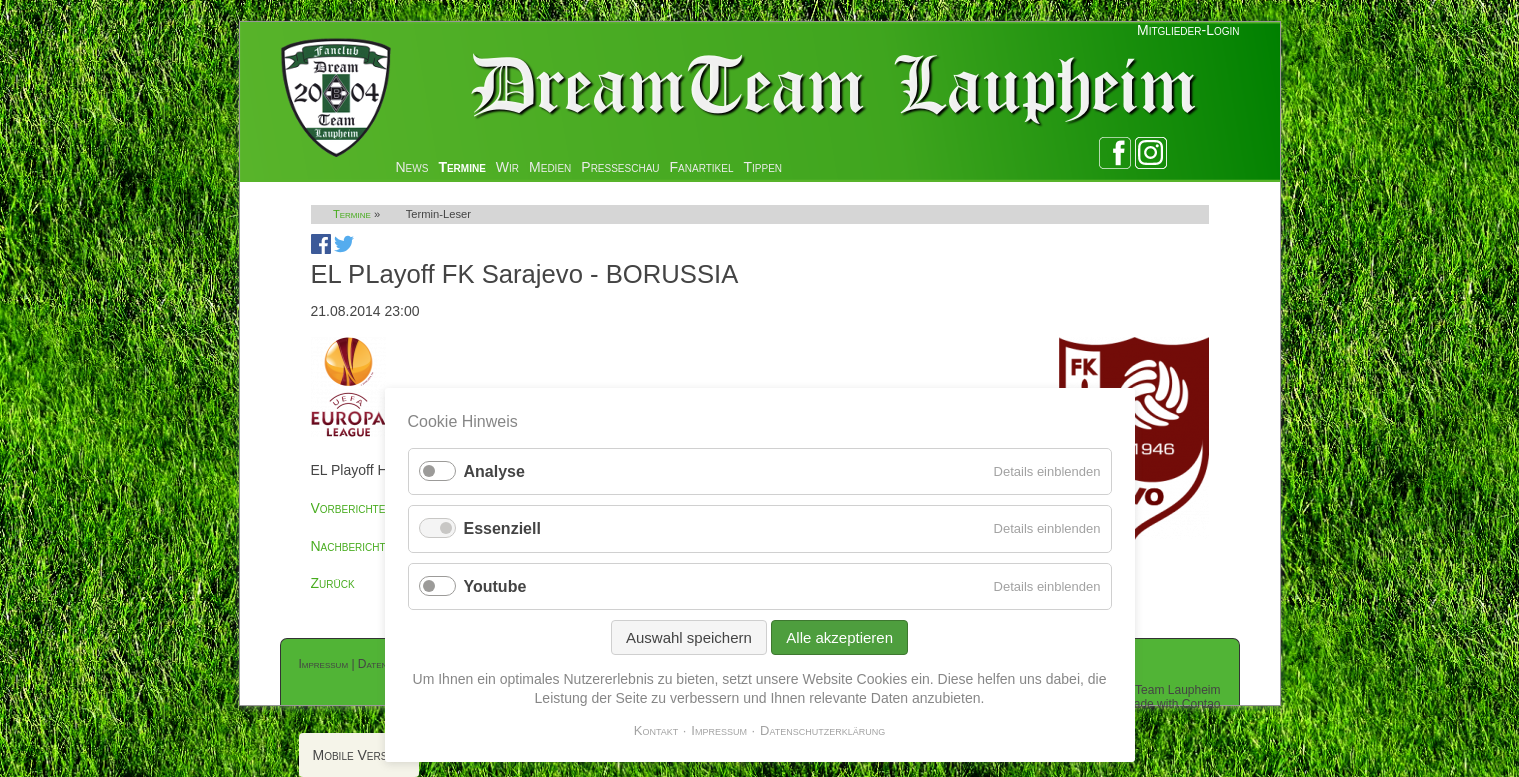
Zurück (333, 583)
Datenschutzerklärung (822, 730)
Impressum (324, 664)
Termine (461, 167)
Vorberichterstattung (378, 508)
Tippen (763, 167)
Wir (507, 167)
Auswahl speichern (689, 637)
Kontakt (656, 730)
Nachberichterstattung (381, 546)
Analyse (494, 471)
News (412, 167)
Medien (550, 167)
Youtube (495, 586)
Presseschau (620, 167)
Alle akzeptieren (839, 637)
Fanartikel (702, 167)
